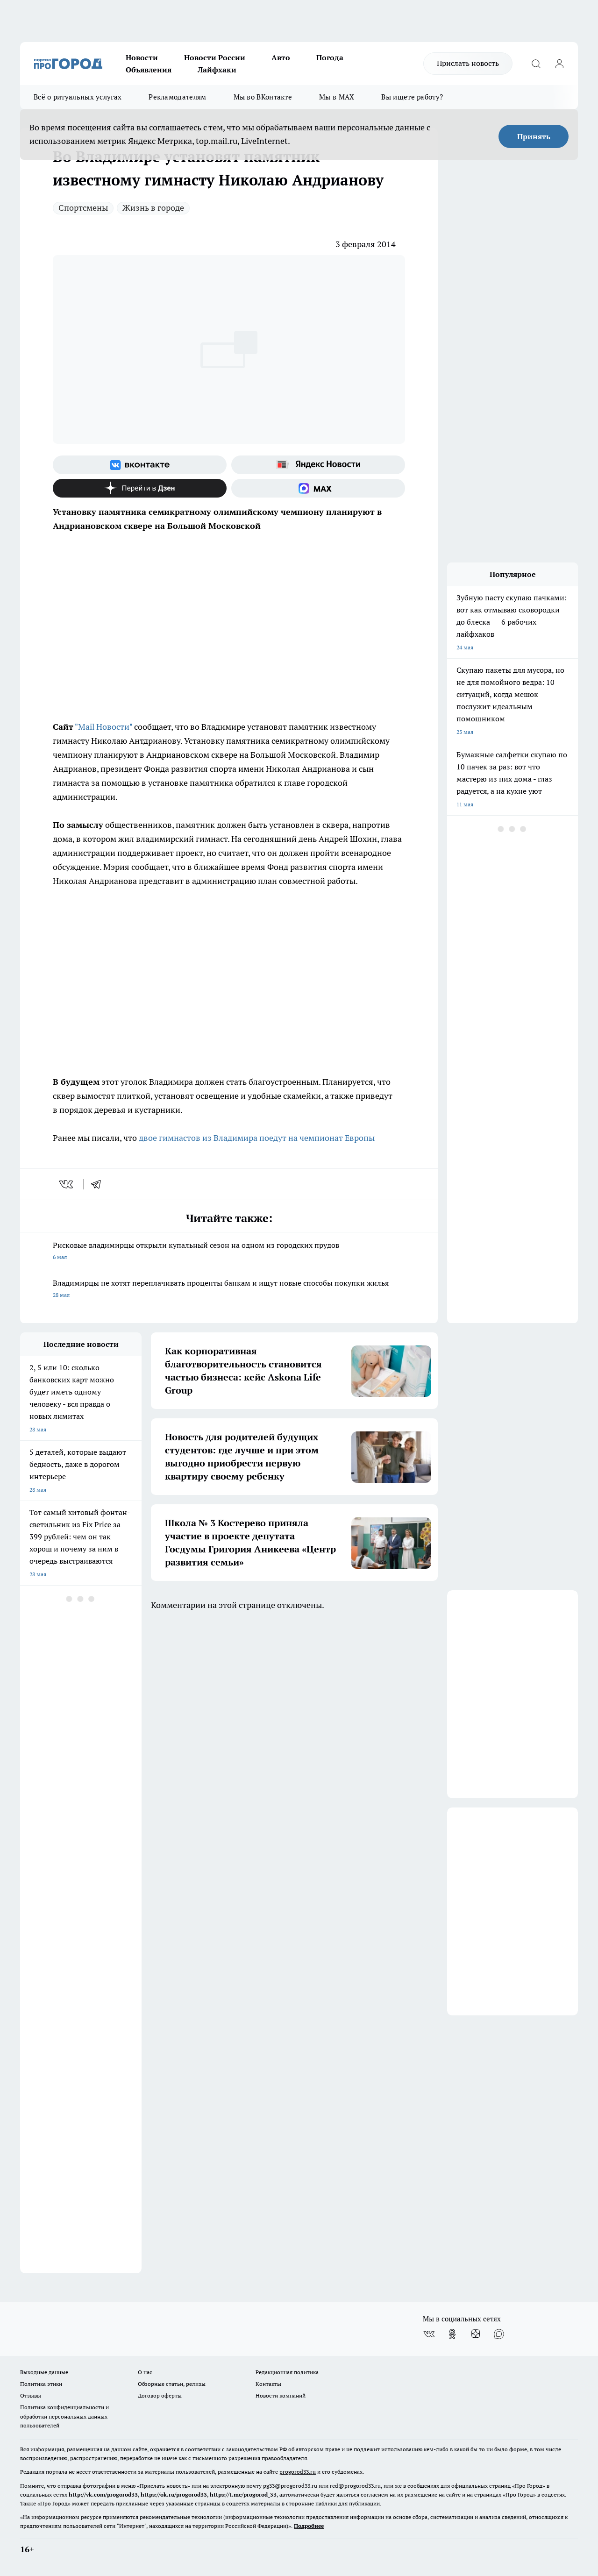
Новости (142, 57)
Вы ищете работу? (412, 97)
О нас (145, 2372)
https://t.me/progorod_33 (243, 2494)
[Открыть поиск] (536, 63)
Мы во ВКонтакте (263, 97)
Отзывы (30, 2395)
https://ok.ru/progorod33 (174, 2494)
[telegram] (99, 1184)
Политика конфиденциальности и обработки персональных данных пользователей (64, 2416)
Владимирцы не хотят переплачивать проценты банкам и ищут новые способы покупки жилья (229, 1289)
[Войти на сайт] (559, 63)
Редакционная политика (287, 2372)
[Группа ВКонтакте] (140, 464)
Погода (329, 57)
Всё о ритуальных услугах (77, 97)
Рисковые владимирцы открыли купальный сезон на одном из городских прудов (229, 1251)
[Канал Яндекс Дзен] (140, 488)
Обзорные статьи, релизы (172, 2383)
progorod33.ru (297, 2471)
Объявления (148, 69)
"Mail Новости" (103, 726)
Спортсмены (83, 207)
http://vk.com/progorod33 (103, 2494)
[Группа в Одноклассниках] (452, 2334)
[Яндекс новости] (318, 464)
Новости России (214, 57)
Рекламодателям (177, 97)
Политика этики (41, 2383)
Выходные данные (44, 2372)
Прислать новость (468, 63)
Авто (280, 57)
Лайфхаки (217, 69)
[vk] (67, 1184)
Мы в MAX (336, 97)
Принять (533, 136)
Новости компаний (281, 2395)
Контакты (268, 2383)
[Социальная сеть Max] (318, 488)
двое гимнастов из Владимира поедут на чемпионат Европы (257, 1137)
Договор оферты (160, 2395)
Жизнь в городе (153, 207)
